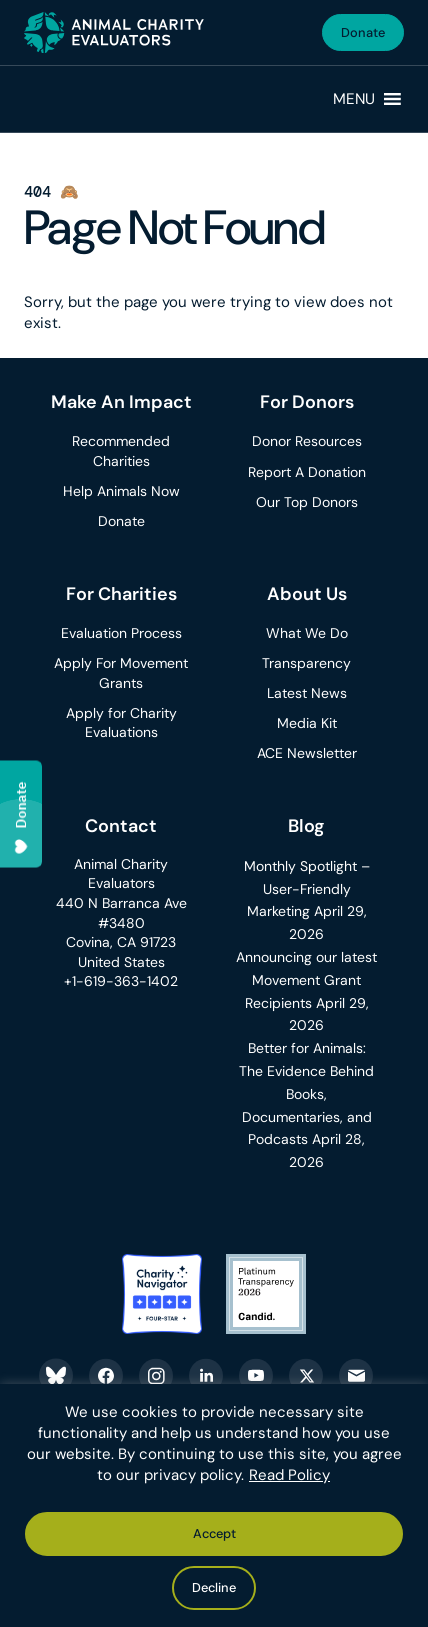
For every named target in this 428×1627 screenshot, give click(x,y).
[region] (214, 1505)
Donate (363, 32)
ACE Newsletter (307, 753)
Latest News (307, 693)
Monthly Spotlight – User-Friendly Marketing (307, 889)
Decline (214, 1587)
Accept (214, 1533)
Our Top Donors (307, 502)
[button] (354, 99)
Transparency (306, 663)
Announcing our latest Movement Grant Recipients (306, 980)
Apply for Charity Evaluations (121, 723)
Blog (306, 826)
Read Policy (289, 1475)
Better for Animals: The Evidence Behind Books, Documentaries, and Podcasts (306, 1093)
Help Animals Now (121, 491)
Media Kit (307, 723)
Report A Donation (307, 472)
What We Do (307, 633)
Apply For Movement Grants (121, 673)
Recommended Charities (121, 451)
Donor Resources (307, 441)
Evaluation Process (121, 633)
